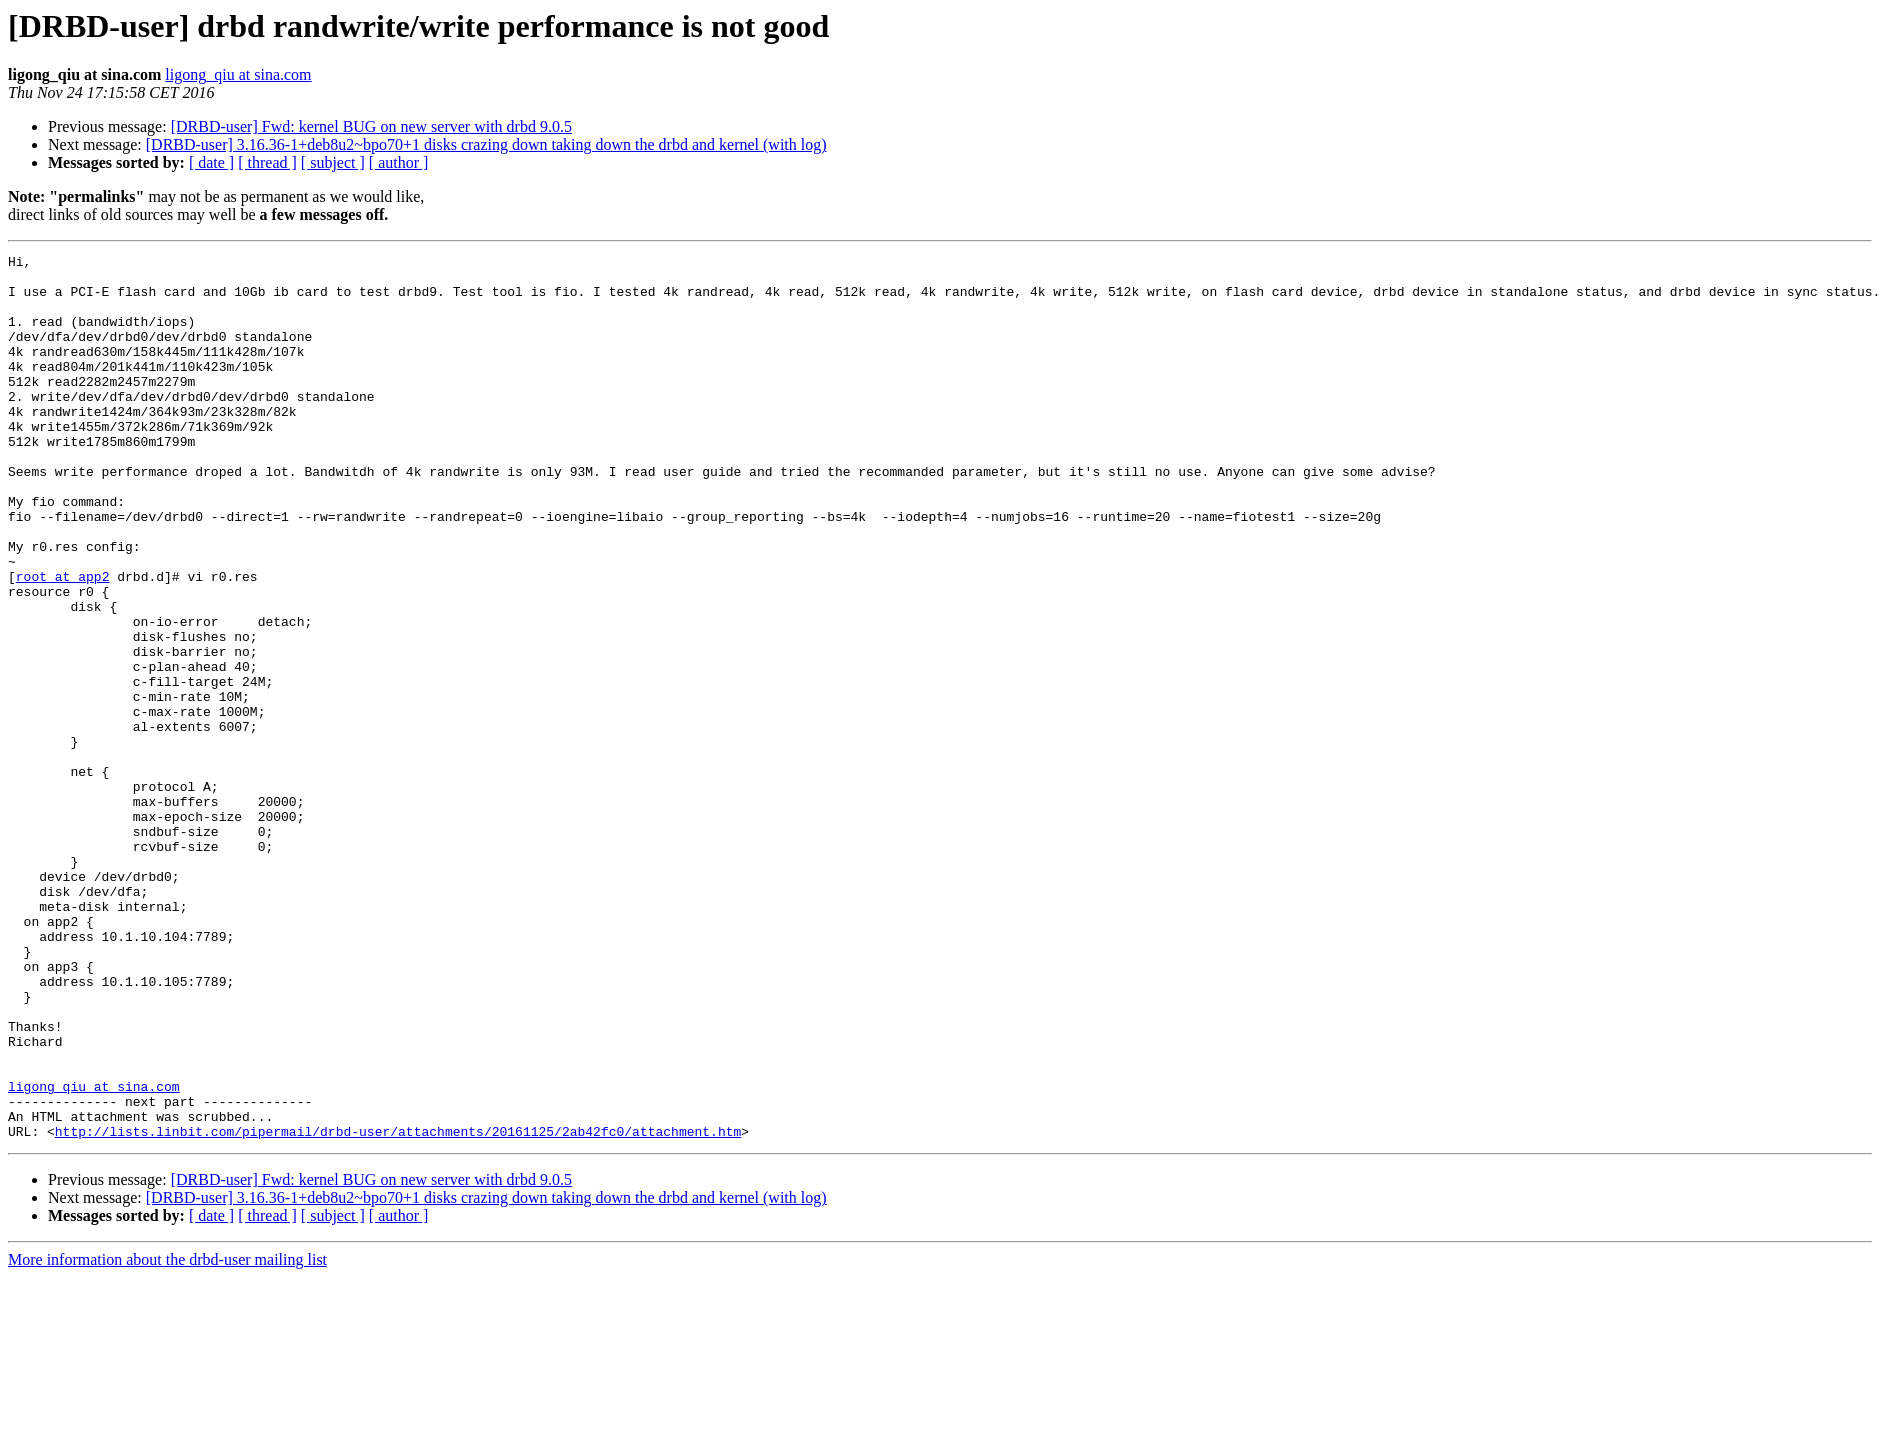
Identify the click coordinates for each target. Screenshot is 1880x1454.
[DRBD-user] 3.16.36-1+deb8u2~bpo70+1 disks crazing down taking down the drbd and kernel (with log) (486, 144)
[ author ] (399, 162)
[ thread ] (267, 162)
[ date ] (211, 162)
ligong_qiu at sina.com (238, 74)
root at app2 (63, 642)
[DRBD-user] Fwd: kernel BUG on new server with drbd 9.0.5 (371, 126)
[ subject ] (333, 162)
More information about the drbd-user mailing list (167, 1436)
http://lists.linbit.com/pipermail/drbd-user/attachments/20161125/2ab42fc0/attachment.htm (398, 1308)
